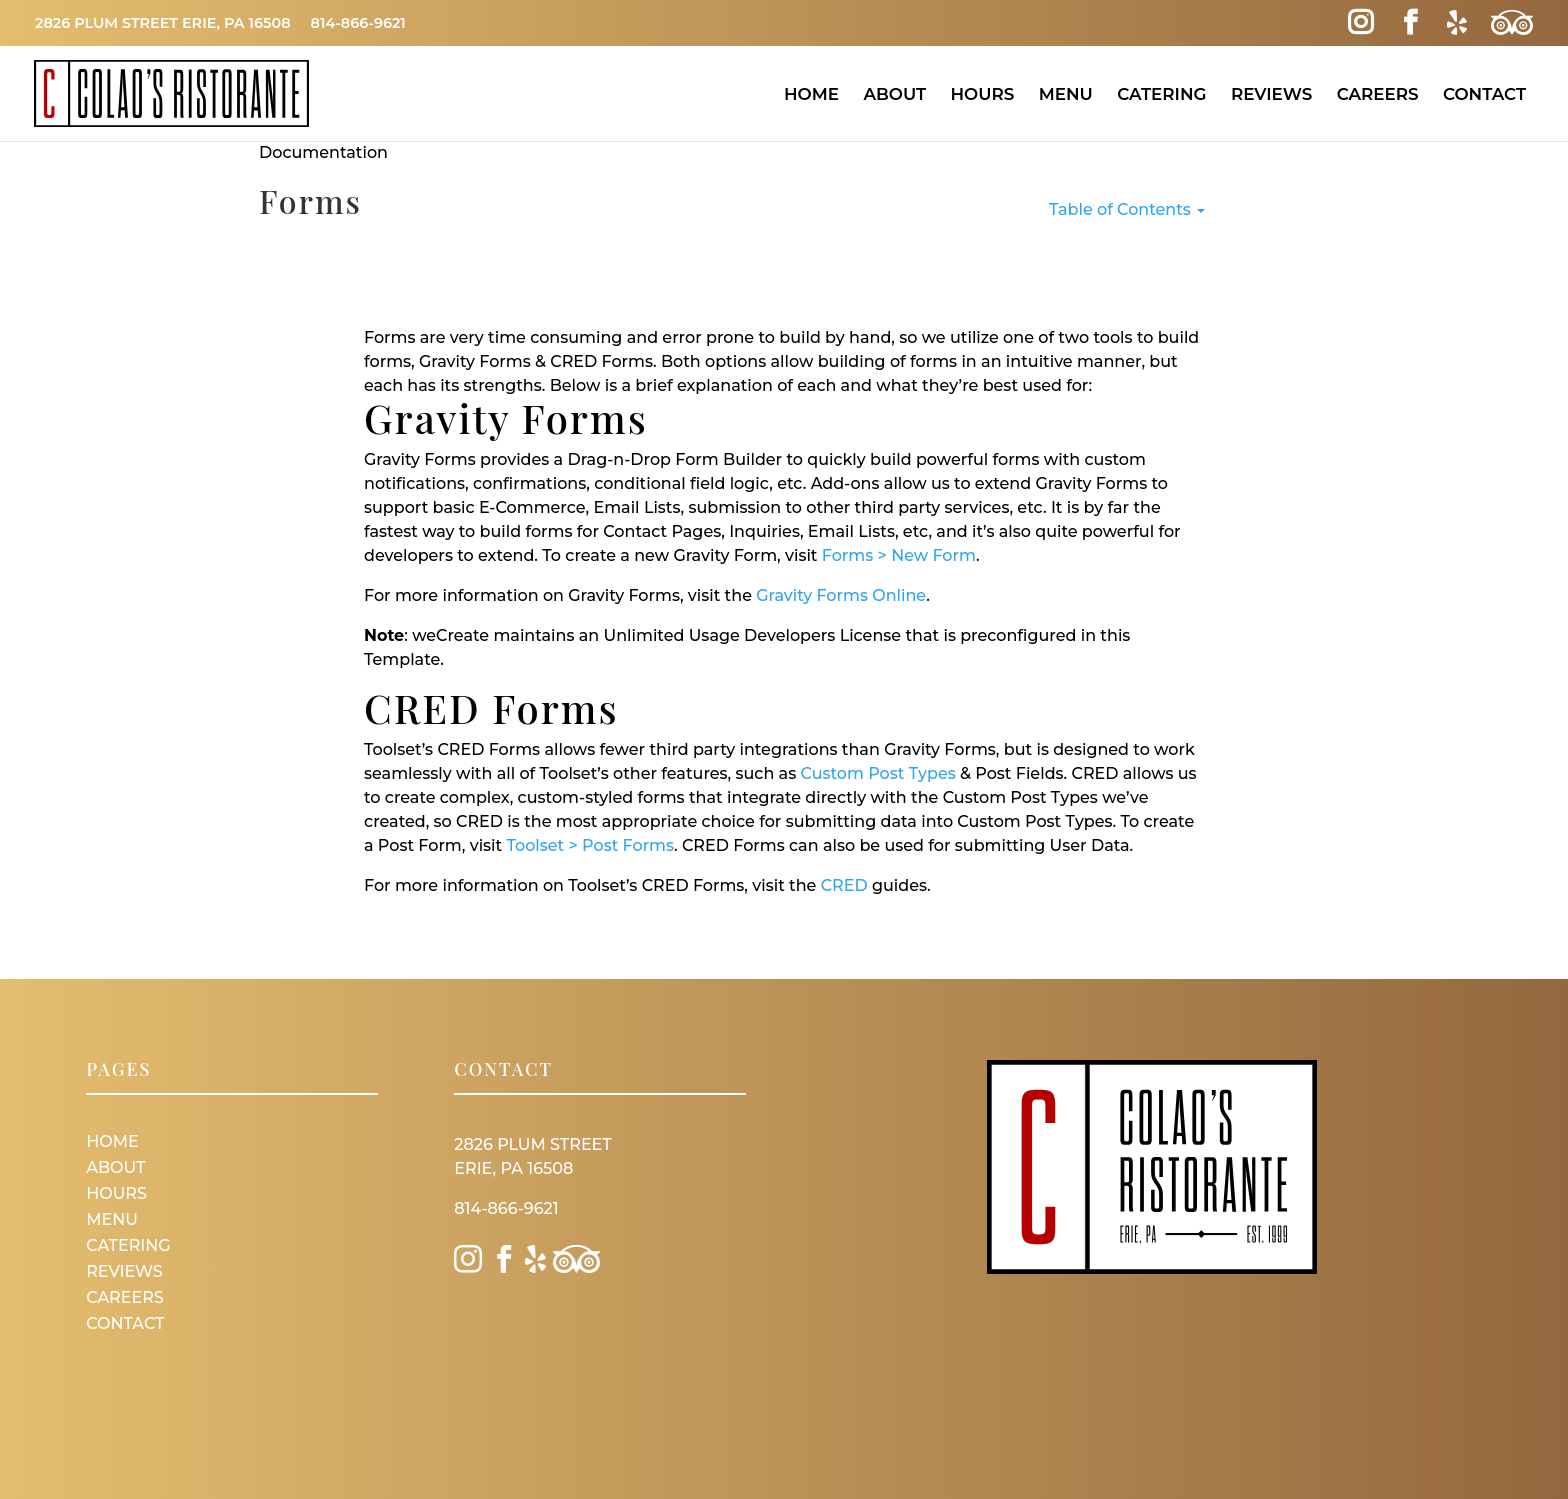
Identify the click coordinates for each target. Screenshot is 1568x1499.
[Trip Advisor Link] (1512, 23)
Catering (1161, 94)
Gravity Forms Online (841, 595)
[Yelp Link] (1456, 23)
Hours (982, 94)
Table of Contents (1127, 209)
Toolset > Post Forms (590, 845)
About (894, 94)
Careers (1378, 94)
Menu (1066, 94)
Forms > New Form (899, 555)
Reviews (1271, 94)
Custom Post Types (877, 773)
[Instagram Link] (1360, 23)
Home (811, 94)
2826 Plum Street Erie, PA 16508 (163, 23)
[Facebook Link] (1410, 23)
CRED (844, 885)
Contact (1484, 94)
